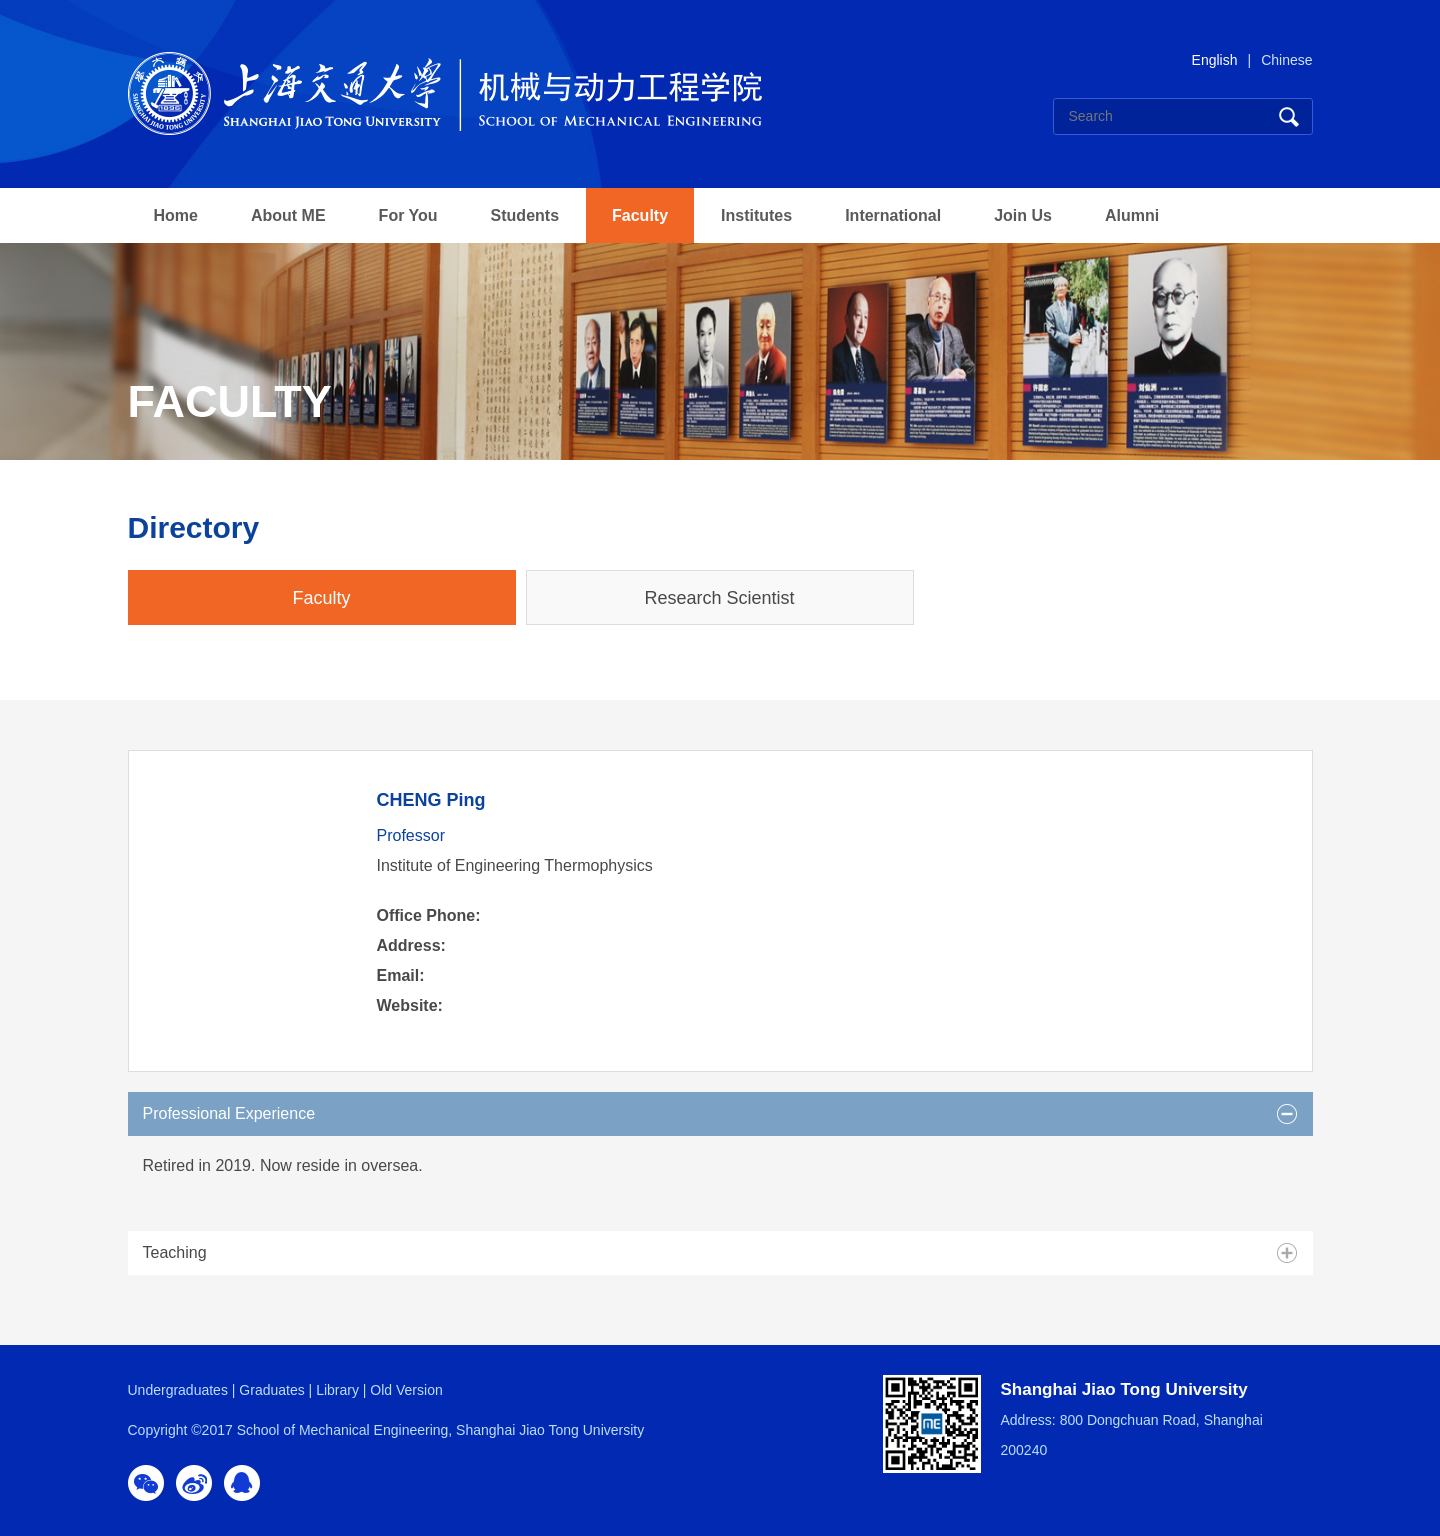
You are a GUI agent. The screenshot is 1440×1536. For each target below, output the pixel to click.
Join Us (1023, 215)
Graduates (271, 1390)
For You (408, 215)
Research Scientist (719, 598)
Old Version (406, 1390)
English (1215, 60)
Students (525, 215)
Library (337, 1390)
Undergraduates (178, 1390)
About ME (288, 215)
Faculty (640, 215)
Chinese (1286, 60)
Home (176, 215)
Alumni (1132, 215)
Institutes (756, 215)
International (893, 215)
